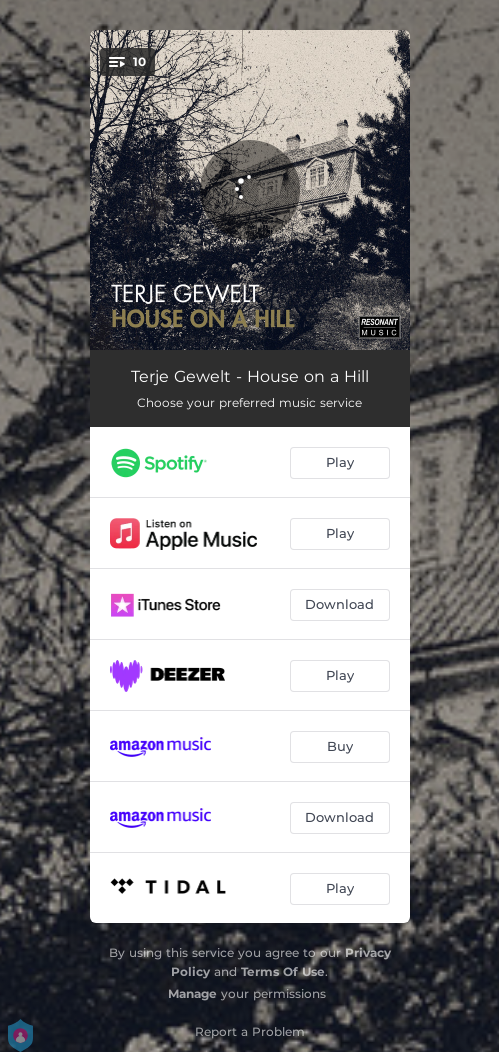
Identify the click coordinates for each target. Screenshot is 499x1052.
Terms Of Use (283, 971)
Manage (192, 993)
